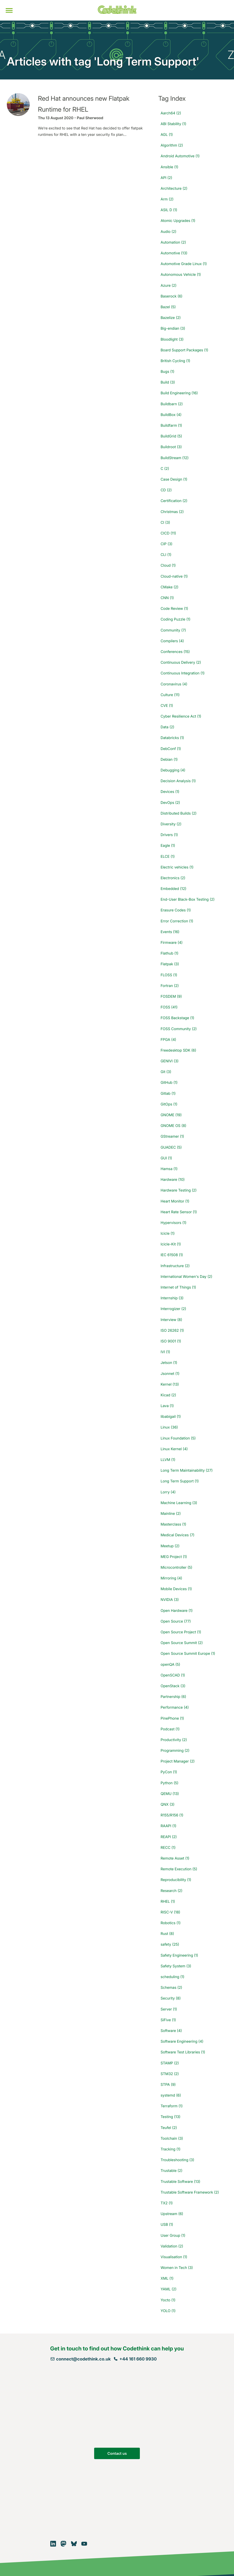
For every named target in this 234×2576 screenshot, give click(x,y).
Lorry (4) (168, 1492)
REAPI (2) (169, 1836)
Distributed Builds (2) (179, 813)
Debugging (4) (173, 770)
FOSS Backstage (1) (177, 1018)
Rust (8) (167, 1933)
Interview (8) (171, 1319)
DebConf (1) (171, 748)
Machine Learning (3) (179, 1502)
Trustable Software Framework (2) (190, 2192)
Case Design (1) (174, 479)
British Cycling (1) (175, 360)
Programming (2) (175, 1750)
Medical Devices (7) (177, 1535)
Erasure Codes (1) (176, 910)
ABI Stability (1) (173, 123)
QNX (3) (168, 1804)
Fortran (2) (170, 985)
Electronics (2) (173, 878)
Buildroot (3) (171, 447)
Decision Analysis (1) (178, 781)
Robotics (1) (171, 1923)
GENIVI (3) (170, 1061)
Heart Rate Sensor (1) (179, 1212)
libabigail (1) (171, 1416)
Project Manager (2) (178, 1761)
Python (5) (169, 1783)
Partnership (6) (173, 1696)
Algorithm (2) (172, 145)
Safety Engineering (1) (179, 1955)
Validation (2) (172, 2246)
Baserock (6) (172, 296)
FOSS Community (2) (179, 1028)
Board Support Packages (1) (184, 350)
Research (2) (172, 1890)
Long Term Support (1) (180, 1481)
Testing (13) (171, 2116)
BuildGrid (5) (171, 436)
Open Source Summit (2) (182, 1642)
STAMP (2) (170, 2063)
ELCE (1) (168, 856)
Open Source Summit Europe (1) (188, 1653)
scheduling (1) (172, 1976)
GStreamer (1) (172, 1136)
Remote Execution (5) (179, 1869)
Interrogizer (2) (173, 1308)
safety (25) (170, 1944)
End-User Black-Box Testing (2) (188, 899)
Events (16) (170, 931)
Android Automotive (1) (180, 156)
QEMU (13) (170, 1793)
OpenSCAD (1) (173, 1675)
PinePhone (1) (172, 1718)
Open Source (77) (176, 1621)
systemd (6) (171, 2095)
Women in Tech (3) (177, 2267)
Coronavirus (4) (174, 684)
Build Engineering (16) (179, 393)
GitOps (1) (169, 1104)
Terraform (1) (172, 2106)
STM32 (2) (170, 2073)
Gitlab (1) (168, 1093)
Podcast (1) (170, 1729)
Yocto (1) (168, 2300)
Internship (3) (172, 1298)
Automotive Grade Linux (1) (184, 263)
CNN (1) (167, 597)
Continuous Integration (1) (183, 673)
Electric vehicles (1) (177, 867)
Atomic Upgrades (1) (178, 220)
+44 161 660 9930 (135, 2359)
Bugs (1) (167, 371)
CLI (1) (166, 554)
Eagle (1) (168, 845)
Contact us (117, 2453)
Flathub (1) (169, 953)
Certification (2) (174, 500)
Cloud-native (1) (174, 576)
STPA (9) (168, 2084)
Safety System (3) (176, 1966)
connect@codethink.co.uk (80, 2359)
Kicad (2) (168, 1395)
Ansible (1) (169, 167)
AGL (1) (167, 134)
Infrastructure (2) (175, 1265)
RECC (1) (168, 1847)
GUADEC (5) (171, 1147)
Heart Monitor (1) (175, 1201)
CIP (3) (167, 544)
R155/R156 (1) (172, 1815)
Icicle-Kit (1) (171, 1244)
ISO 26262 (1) (172, 1330)
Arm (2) (167, 199)
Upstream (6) (172, 2213)
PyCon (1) (169, 1772)
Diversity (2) (171, 824)
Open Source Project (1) (181, 1632)
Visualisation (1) (174, 2257)
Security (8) (171, 1998)
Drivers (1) (169, 834)
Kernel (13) (170, 1384)
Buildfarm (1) (171, 425)
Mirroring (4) (171, 1578)
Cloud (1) (168, 565)
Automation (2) (173, 242)
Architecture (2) (174, 188)
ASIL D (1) (169, 210)
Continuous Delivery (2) (181, 662)
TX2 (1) (167, 2203)
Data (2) (167, 727)
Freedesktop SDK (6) (178, 1050)
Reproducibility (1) (176, 1879)
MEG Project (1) (174, 1556)
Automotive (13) (174, 253)
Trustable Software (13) (180, 2181)
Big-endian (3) (173, 328)
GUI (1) (166, 1158)
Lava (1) (167, 1405)
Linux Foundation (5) (178, 1438)
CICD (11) (168, 533)
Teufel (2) (169, 2127)
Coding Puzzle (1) (176, 619)
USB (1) (167, 2224)
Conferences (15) (175, 651)
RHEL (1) (168, 1901)
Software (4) (171, 2030)
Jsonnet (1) (170, 1373)
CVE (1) (167, 705)
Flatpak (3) (170, 964)
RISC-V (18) (170, 1912)
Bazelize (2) (171, 317)
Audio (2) (168, 231)
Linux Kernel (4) (174, 1449)
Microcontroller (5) (176, 1567)
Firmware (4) (172, 942)
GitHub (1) (169, 1082)
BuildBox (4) (171, 414)
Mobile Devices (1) (176, 1589)
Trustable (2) (172, 2170)
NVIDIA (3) (170, 1599)
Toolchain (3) (172, 2138)
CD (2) (166, 490)
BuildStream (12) (175, 457)
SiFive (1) (168, 2020)
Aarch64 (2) (171, 113)
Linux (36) (169, 1427)
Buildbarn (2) (172, 404)
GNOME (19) (171, 1115)
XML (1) (167, 2278)
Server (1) (169, 2009)
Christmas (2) (172, 511)
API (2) (166, 177)
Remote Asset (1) (175, 1858)
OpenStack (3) (173, 1686)
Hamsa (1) (169, 1168)
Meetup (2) (170, 1546)
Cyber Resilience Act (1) (181, 716)
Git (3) (166, 1071)
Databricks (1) (172, 737)
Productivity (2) (174, 1739)
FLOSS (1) (169, 975)
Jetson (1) (169, 1362)
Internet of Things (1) (178, 1287)
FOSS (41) (169, 1007)
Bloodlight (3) (172, 339)
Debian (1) (169, 759)
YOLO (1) (168, 2310)
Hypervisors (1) (173, 1222)
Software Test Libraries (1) (183, 2052)
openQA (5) (170, 1664)
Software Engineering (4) (182, 2041)
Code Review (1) (174, 608)
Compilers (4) (172, 641)
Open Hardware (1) (177, 1610)
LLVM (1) (168, 1459)
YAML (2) (168, 2289)
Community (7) (173, 630)
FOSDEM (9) (171, 996)
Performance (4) (175, 1707)
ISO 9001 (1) (171, 1341)
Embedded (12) (173, 888)
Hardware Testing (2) (179, 1190)
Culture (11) (170, 694)
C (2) (165, 468)
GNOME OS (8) (173, 1125)
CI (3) (165, 522)
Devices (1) (170, 791)
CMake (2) (169, 587)
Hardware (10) (173, 1179)
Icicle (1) (168, 1233)
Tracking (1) (171, 2149)
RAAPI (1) (168, 1825)
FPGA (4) (168, 1039)
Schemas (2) (171, 1987)
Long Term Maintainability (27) (187, 1470)
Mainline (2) (171, 1513)
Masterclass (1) (173, 1524)
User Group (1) (173, 2235)
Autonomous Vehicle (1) (181, 274)
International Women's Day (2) (186, 1276)
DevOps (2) (170, 802)
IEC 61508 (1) (172, 1254)
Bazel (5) (168, 307)
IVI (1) (165, 1352)
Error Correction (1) (177, 921)
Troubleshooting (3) (177, 2160)
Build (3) (168, 382)
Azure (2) (169, 285)
